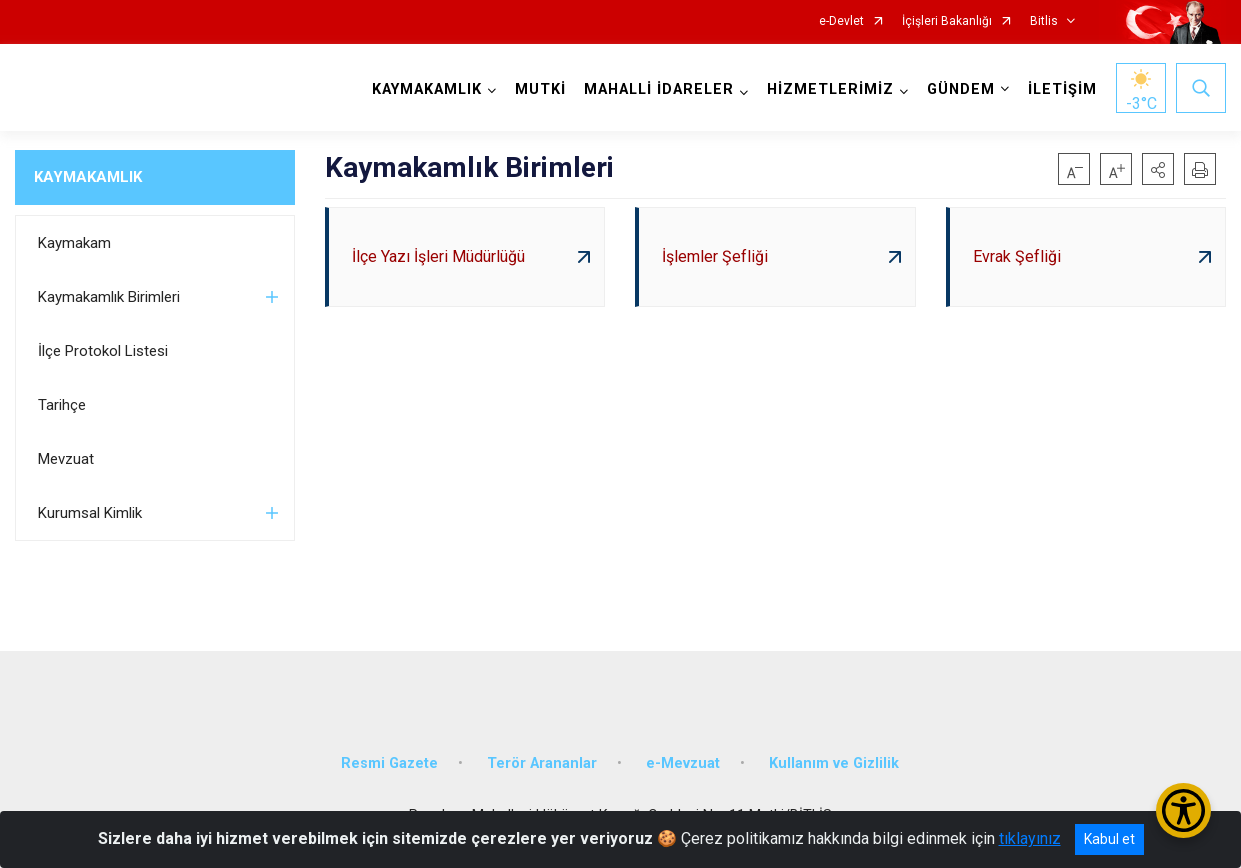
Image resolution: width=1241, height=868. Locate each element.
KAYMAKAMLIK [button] (427, 89)
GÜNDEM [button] (961, 89)
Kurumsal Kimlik (90, 513)
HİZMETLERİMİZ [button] (830, 89)
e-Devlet (841, 21)
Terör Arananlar (542, 763)
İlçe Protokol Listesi (103, 351)
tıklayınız (1030, 838)
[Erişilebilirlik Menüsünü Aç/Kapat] (1183, 810)
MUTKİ (540, 89)
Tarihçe (62, 405)
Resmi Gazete (389, 763)
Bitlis (1044, 21)
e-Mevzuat (683, 763)
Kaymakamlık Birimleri (109, 297)
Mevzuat (66, 459)
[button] (1158, 169)
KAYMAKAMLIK (88, 177)
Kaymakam (74, 243)
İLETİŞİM (1062, 89)
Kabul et (1109, 839)
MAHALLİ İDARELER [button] (659, 89)
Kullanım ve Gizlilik (834, 763)
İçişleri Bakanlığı (947, 21)
